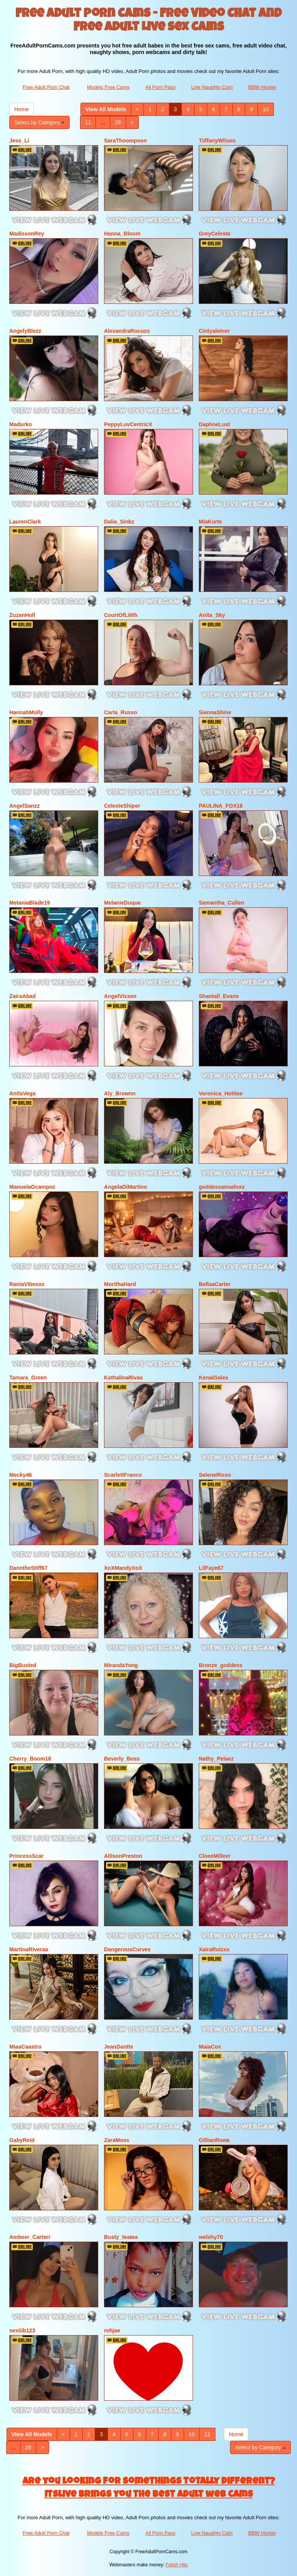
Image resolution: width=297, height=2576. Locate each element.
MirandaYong (121, 1665)
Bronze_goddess (220, 1665)
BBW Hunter (262, 87)
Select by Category (39, 122)
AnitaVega (22, 1093)
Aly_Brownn (120, 1093)
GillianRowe (214, 2140)
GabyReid (21, 2140)
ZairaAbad (22, 996)
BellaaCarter (215, 1284)
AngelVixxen (120, 996)
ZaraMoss (116, 2140)
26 (118, 122)
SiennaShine (215, 712)
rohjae (112, 2330)
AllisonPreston (123, 1856)
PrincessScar (26, 1856)
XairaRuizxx (214, 1949)
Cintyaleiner (214, 331)
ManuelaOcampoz (32, 1187)
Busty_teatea (121, 2237)
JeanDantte (118, 2047)
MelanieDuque (122, 903)
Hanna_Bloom (122, 233)
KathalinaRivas (123, 1377)
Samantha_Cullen (221, 903)
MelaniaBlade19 (29, 903)
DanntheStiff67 (28, 1568)
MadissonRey (26, 233)
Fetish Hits (177, 2565)
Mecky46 (20, 1475)
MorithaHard (120, 1284)
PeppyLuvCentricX (128, 424)
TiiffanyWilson (217, 140)
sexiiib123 (22, 2330)
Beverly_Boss (122, 1759)
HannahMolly (26, 712)
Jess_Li (19, 140)
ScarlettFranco (123, 1475)
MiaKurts (210, 522)
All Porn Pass (160, 87)
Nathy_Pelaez (216, 1759)
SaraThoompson (125, 140)
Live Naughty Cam (212, 87)
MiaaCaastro (25, 2047)
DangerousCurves (127, 1949)
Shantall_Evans (219, 996)
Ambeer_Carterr (30, 2237)
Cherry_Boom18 (30, 1759)
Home (21, 109)
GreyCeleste (214, 233)
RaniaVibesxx (26, 1284)
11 (88, 122)
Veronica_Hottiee (221, 1093)
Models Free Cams (108, 87)
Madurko (20, 424)
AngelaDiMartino (125, 1187)
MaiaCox (210, 2047)
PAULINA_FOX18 (220, 806)
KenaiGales (213, 1377)
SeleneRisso (215, 1475)
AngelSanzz (24, 806)
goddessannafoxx (222, 1187)
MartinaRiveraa (28, 1949)
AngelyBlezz (25, 331)
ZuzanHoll (22, 615)
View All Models (105, 109)
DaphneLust (214, 424)
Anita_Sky (212, 615)
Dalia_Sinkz (119, 522)
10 (266, 109)
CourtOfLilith (120, 615)
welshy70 (211, 2237)
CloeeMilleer (214, 1856)
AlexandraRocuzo (127, 331)
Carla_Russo (120, 712)
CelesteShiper (122, 806)
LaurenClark (25, 522)
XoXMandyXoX (123, 1568)
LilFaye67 (211, 1568)
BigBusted (22, 1665)
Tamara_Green (28, 1377)
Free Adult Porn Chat (46, 87)
